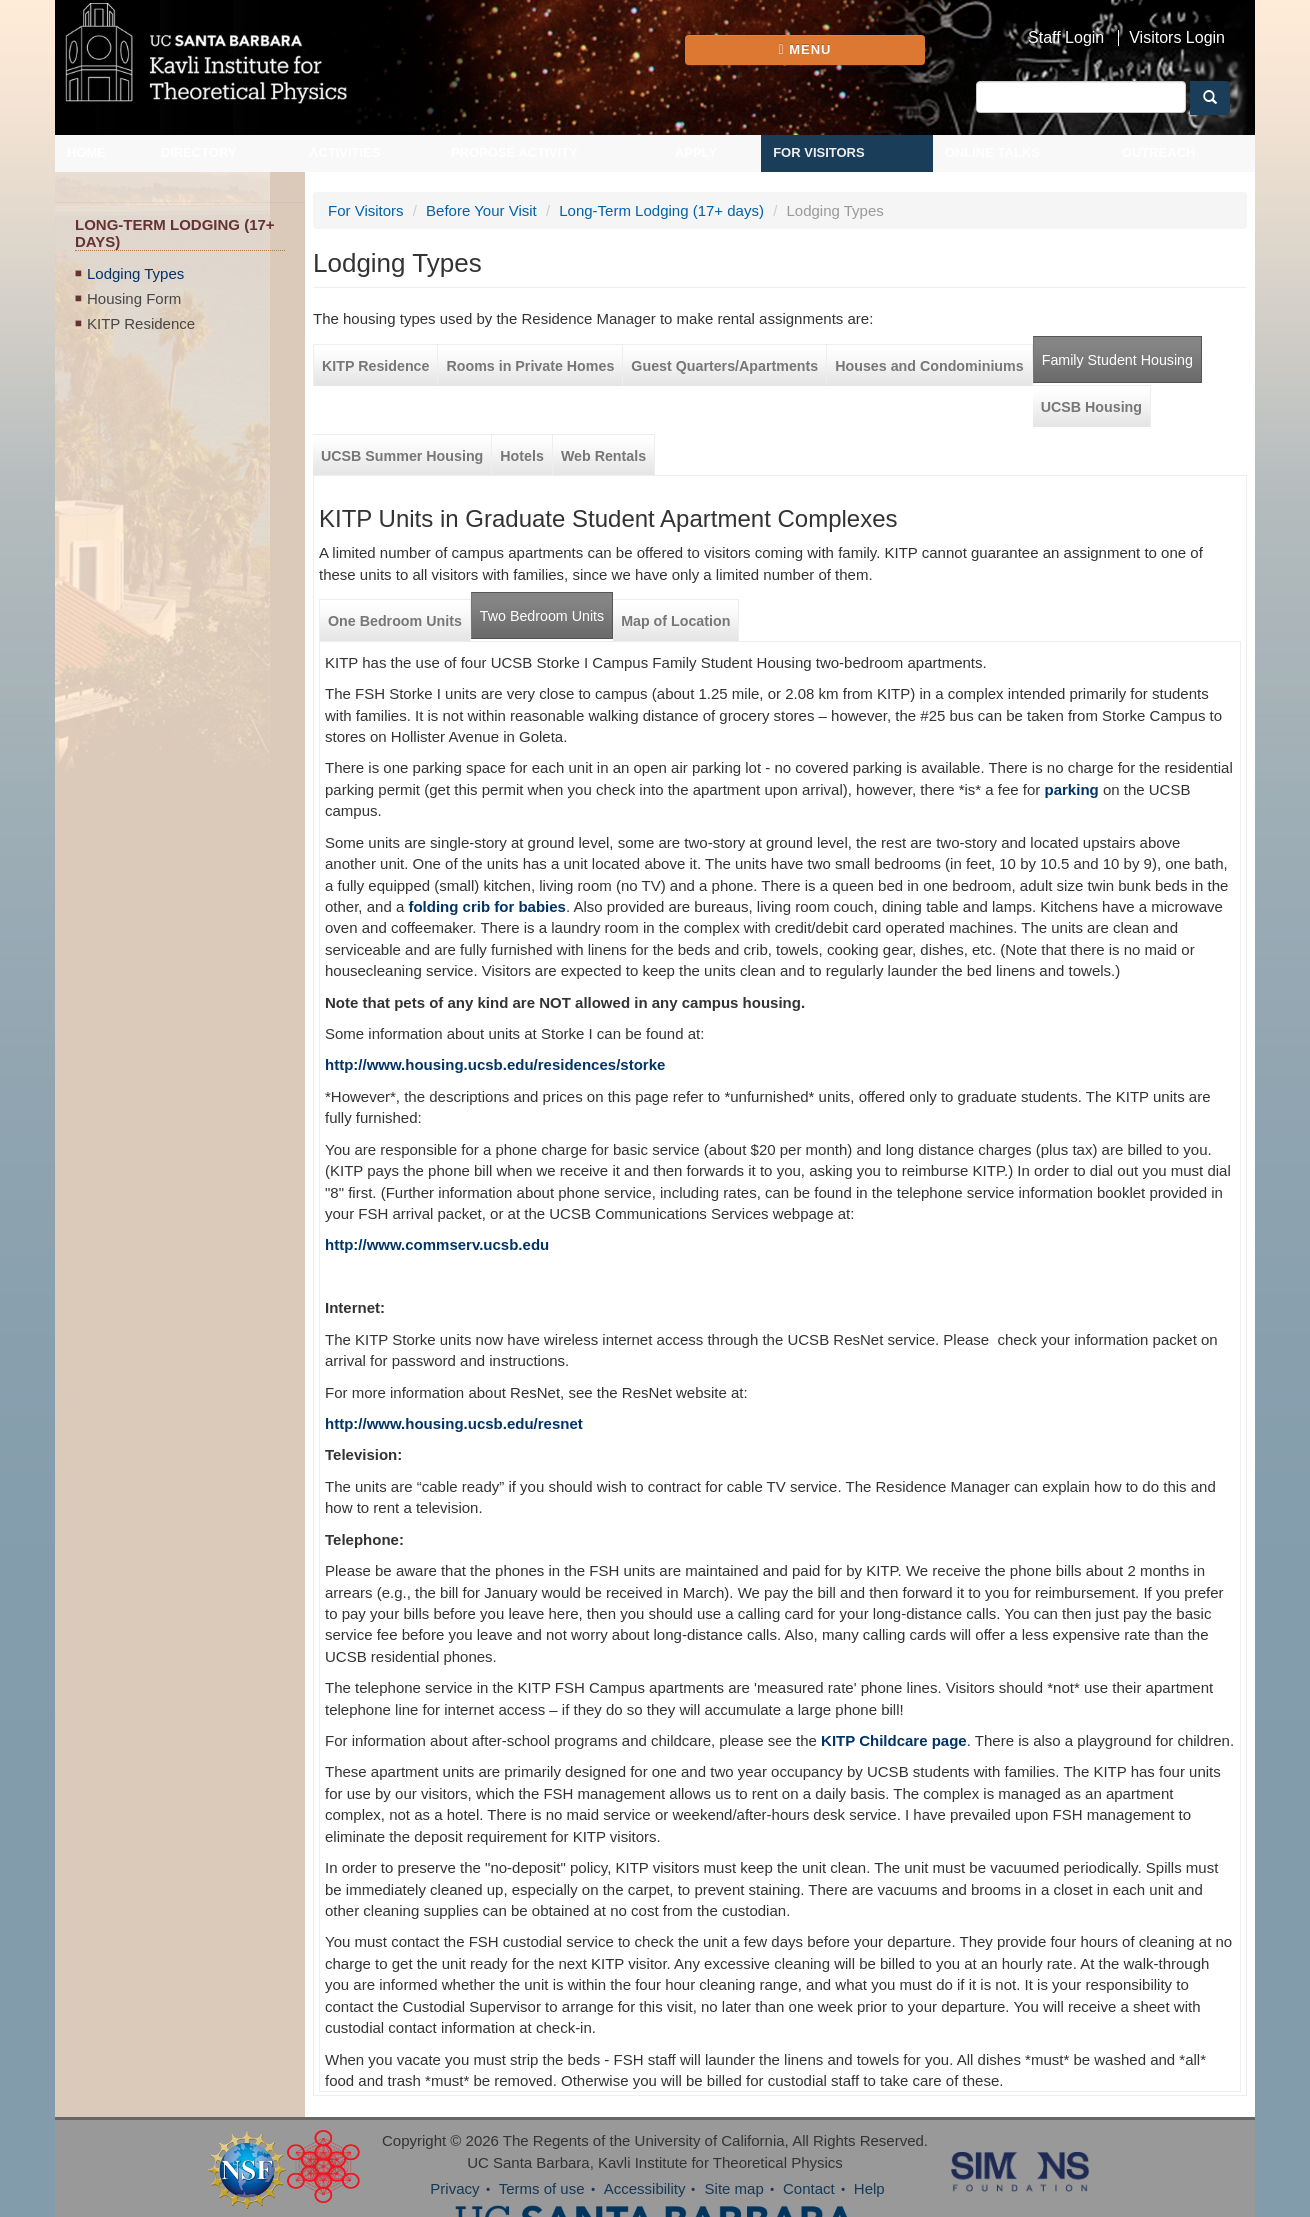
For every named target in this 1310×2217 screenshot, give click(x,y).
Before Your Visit (481, 210)
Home (86, 152)
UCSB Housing (1091, 407)
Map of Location (675, 621)
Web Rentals (603, 456)
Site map (734, 2188)
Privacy (454, 2188)
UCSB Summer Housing (402, 456)
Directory (199, 152)
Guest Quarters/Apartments (724, 366)
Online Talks (992, 152)
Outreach (1159, 152)
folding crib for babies (487, 906)
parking (1072, 789)
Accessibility (645, 2188)
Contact (809, 2188)
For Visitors (819, 152)
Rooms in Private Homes (530, 366)
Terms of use (542, 2188)
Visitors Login (1177, 38)
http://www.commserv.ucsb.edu (437, 1244)
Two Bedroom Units (542, 616)
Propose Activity (514, 152)
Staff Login (1066, 38)
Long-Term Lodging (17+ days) (661, 210)
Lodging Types (135, 273)
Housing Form (134, 298)
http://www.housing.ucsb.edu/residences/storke (495, 1064)
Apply (696, 152)
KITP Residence (141, 323)
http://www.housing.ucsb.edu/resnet (454, 1423)
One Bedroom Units (395, 621)
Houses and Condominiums (929, 366)
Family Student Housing (1117, 360)
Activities (345, 152)
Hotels (522, 456)
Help (869, 2188)
